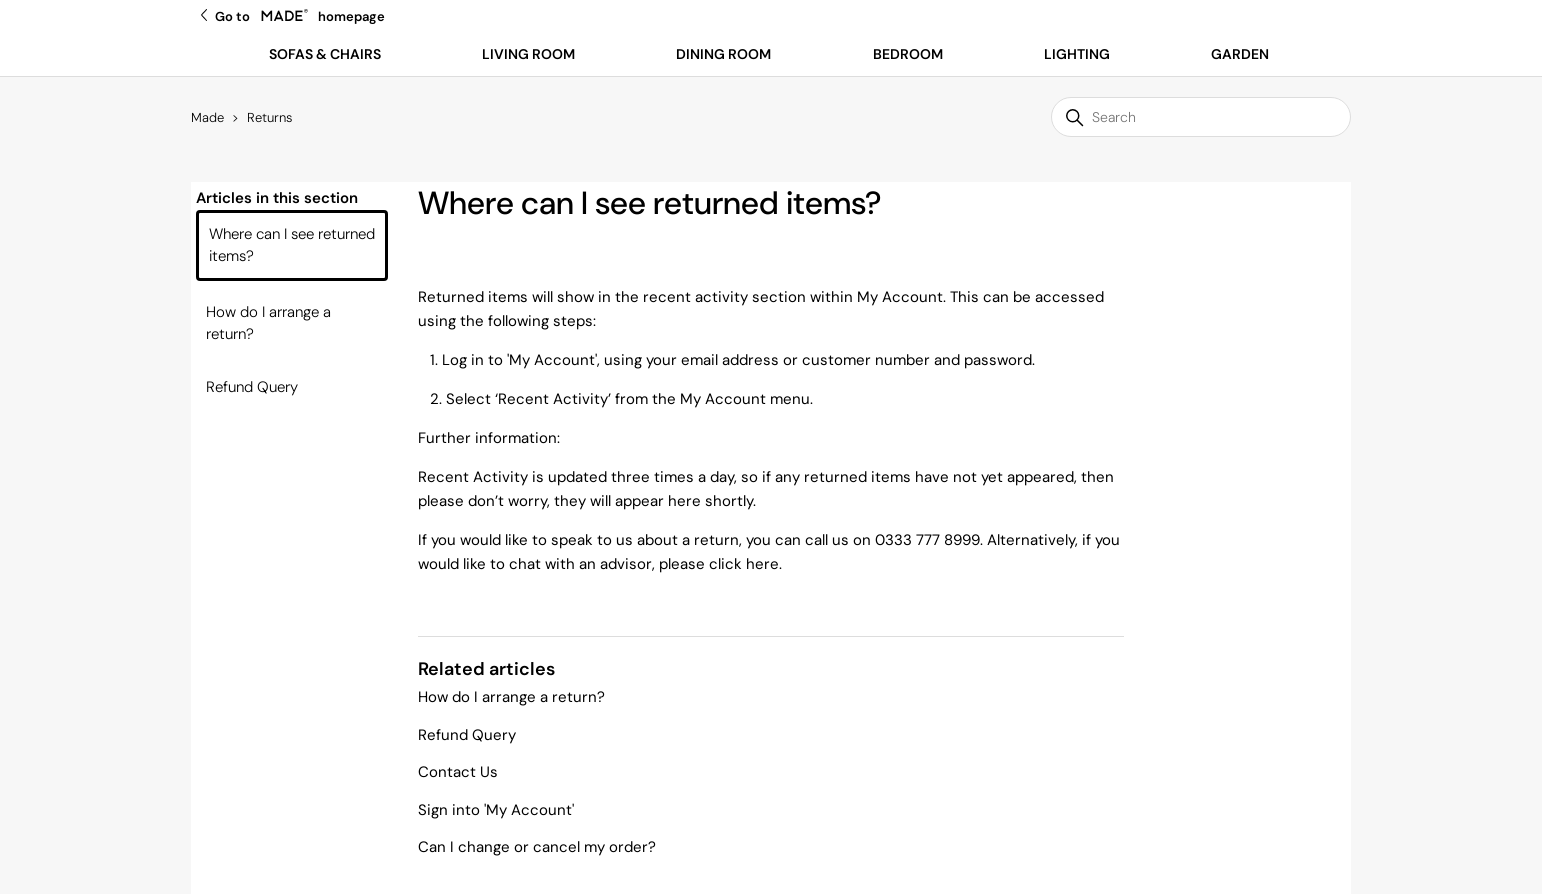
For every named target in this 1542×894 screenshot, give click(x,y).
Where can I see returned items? (292, 245)
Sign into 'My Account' (496, 810)
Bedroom (908, 54)
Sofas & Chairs (325, 54)
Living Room (528, 54)
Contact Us (458, 772)
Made (207, 117)
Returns (269, 117)
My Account (552, 360)
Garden (1240, 54)
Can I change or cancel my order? (537, 847)
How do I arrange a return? (268, 323)
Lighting (1077, 54)
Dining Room (723, 54)
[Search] (1201, 117)
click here (744, 564)
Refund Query (252, 387)
